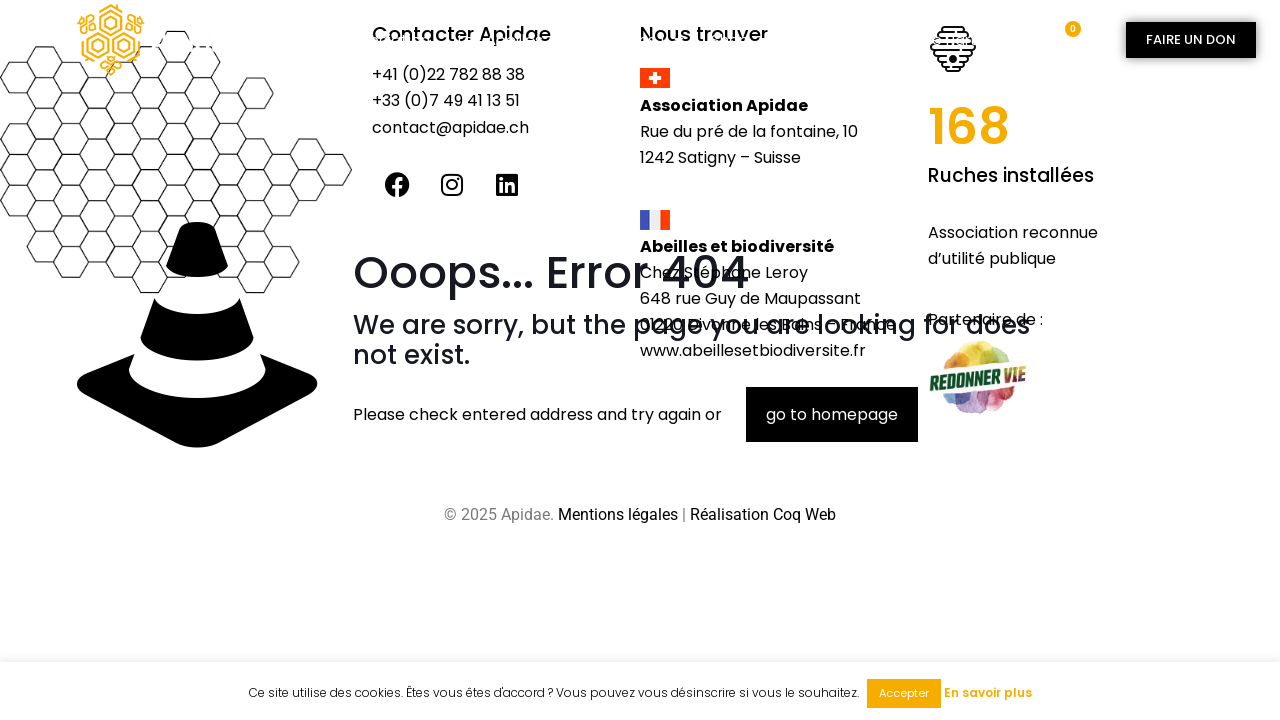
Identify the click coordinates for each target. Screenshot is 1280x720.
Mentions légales (618, 514)
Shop (739, 40)
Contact (828, 39)
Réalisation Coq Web (763, 514)
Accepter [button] (904, 693)
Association (386, 39)
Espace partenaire (956, 39)
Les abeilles (510, 40)
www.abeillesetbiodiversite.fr (753, 350)
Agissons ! (636, 40)
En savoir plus (988, 692)
